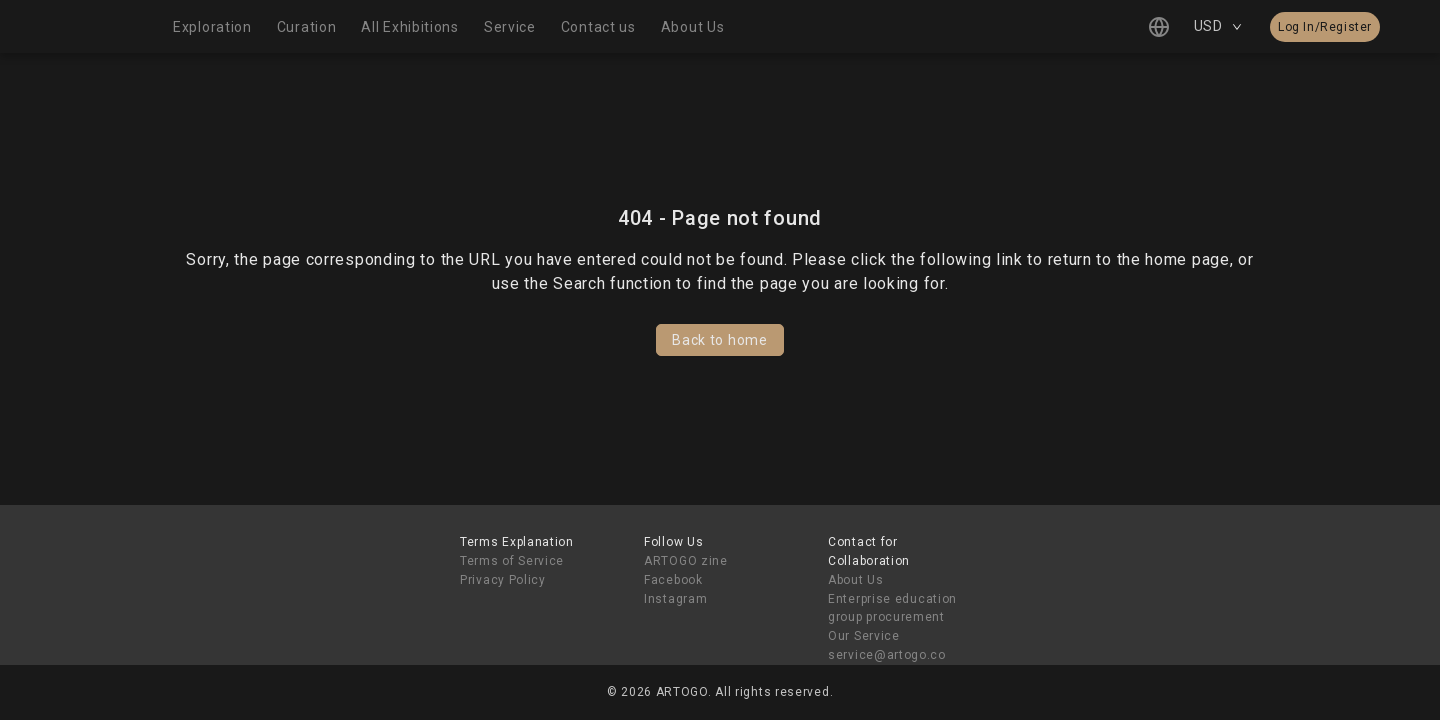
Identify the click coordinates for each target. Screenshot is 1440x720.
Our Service (864, 636)
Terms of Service (512, 561)
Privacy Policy (503, 580)
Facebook (673, 580)
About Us (856, 580)
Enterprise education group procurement (892, 608)
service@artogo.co (887, 655)
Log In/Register (1325, 27)
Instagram (675, 599)
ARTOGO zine (686, 561)
